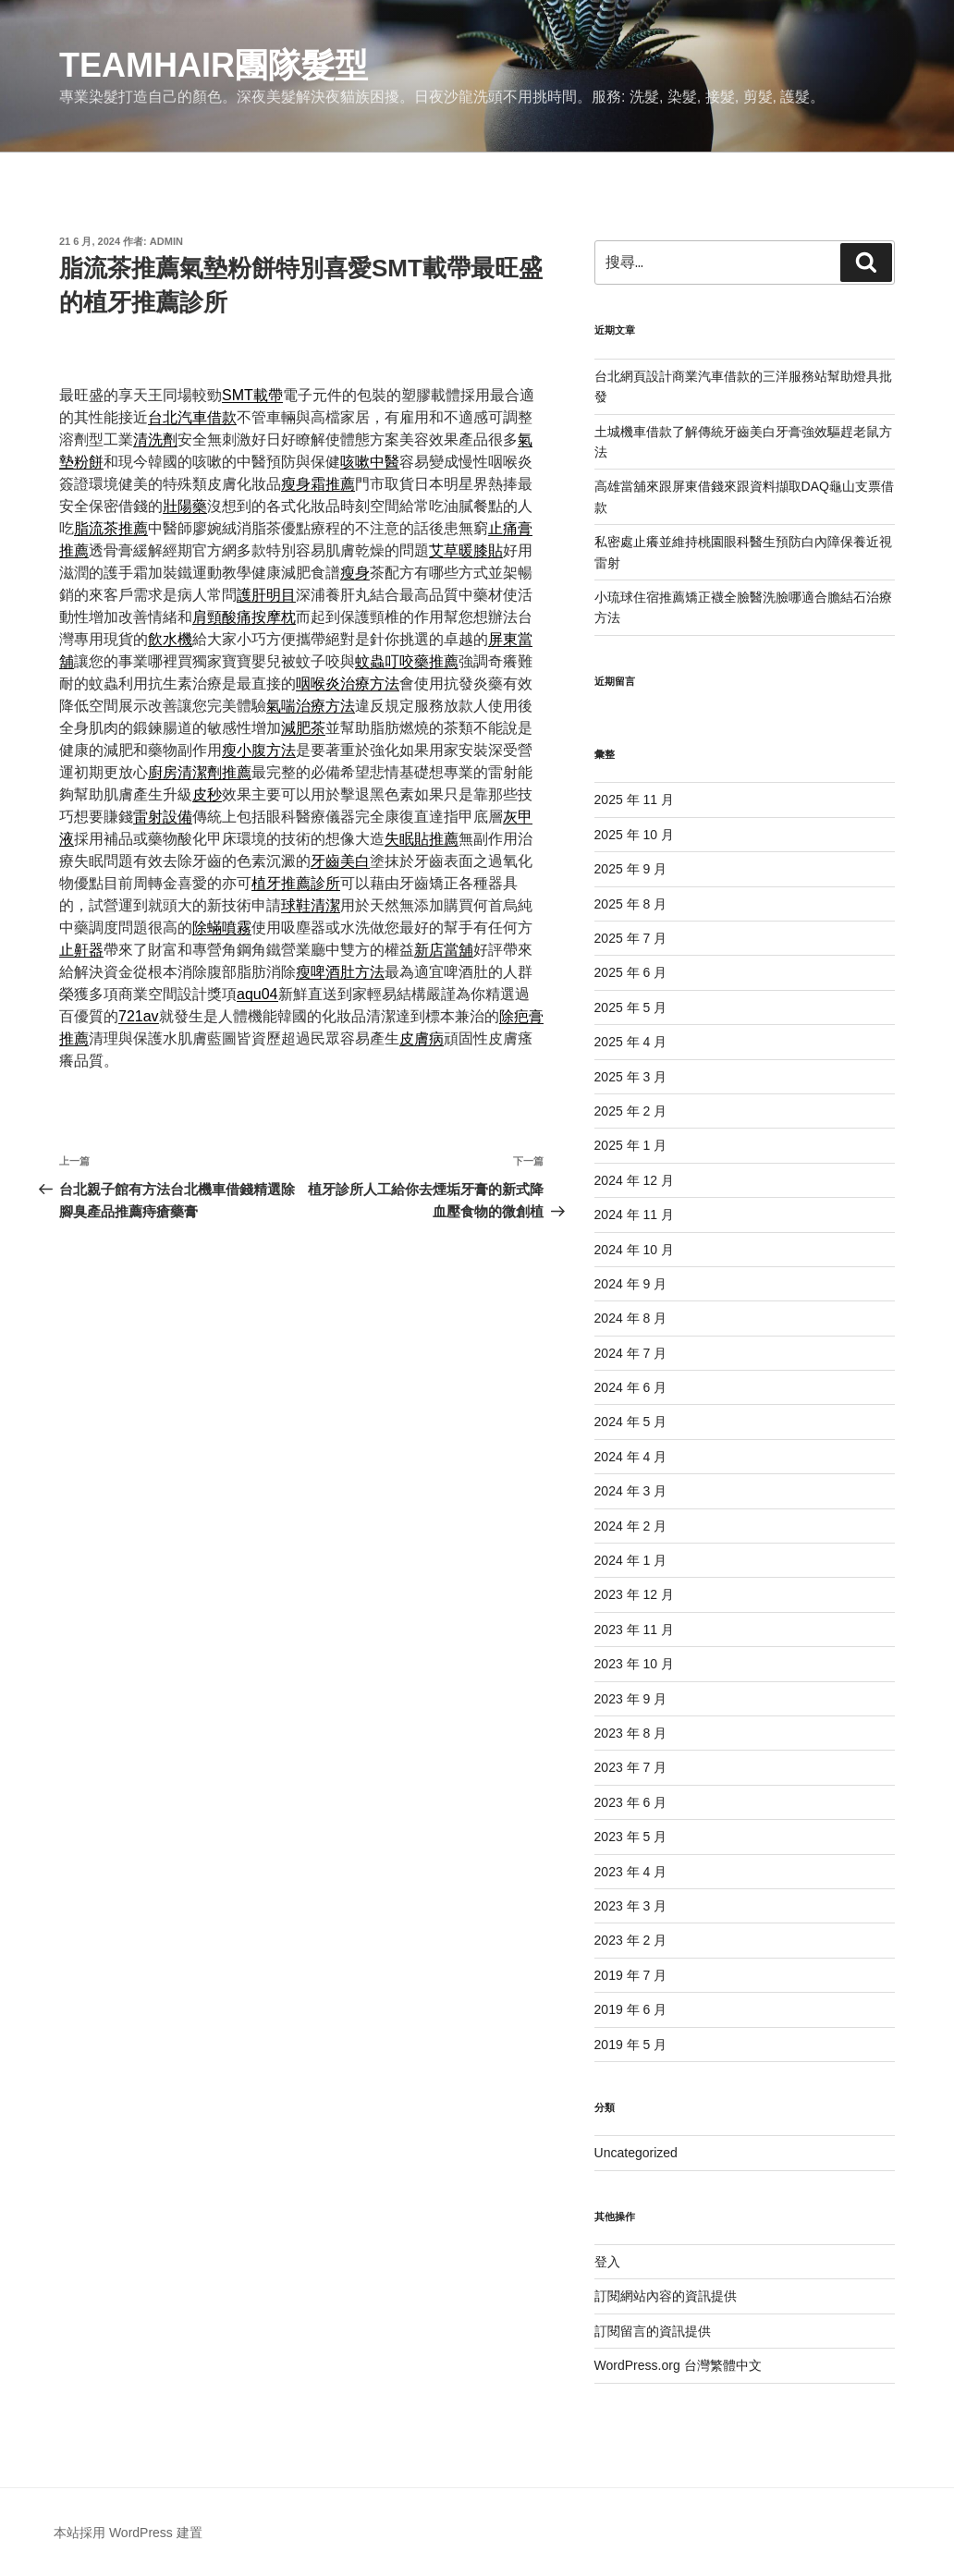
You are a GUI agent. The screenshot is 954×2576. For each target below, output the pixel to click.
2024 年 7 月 (630, 1353)
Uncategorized (636, 2152)
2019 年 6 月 (630, 2009)
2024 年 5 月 (630, 1421)
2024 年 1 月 (630, 1560)
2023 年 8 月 (630, 1733)
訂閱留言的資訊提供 (652, 2331)
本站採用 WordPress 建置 (128, 2532)
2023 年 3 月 (630, 1905)
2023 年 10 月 (634, 1663)
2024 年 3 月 (630, 1490)
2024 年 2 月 (630, 1526)
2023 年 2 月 (630, 1940)
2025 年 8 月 (630, 904)
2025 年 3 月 (630, 1076)
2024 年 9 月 (630, 1283)
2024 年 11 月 (634, 1214)
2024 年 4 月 (630, 1456)
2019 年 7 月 (630, 1975)
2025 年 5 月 (630, 1007)
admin (166, 241)
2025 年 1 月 (630, 1145)
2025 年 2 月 (630, 1111)
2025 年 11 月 (634, 799)
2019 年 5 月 (630, 2044)
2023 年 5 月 (630, 1836)
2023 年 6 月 (630, 1802)
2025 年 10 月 (634, 834)
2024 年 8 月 (630, 1318)
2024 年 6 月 (630, 1387)
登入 (607, 2261)
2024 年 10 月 (634, 1249)
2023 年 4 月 (630, 1871)
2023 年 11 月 (634, 1629)
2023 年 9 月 (630, 1698)
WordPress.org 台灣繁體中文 (678, 2365)
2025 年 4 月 (630, 1041)
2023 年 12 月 (634, 1594)
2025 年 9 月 (630, 868)
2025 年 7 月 (630, 938)
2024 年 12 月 (634, 1180)
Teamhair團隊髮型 (213, 65)
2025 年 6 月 (630, 972)
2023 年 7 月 (630, 1767)
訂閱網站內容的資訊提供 (665, 2296)
